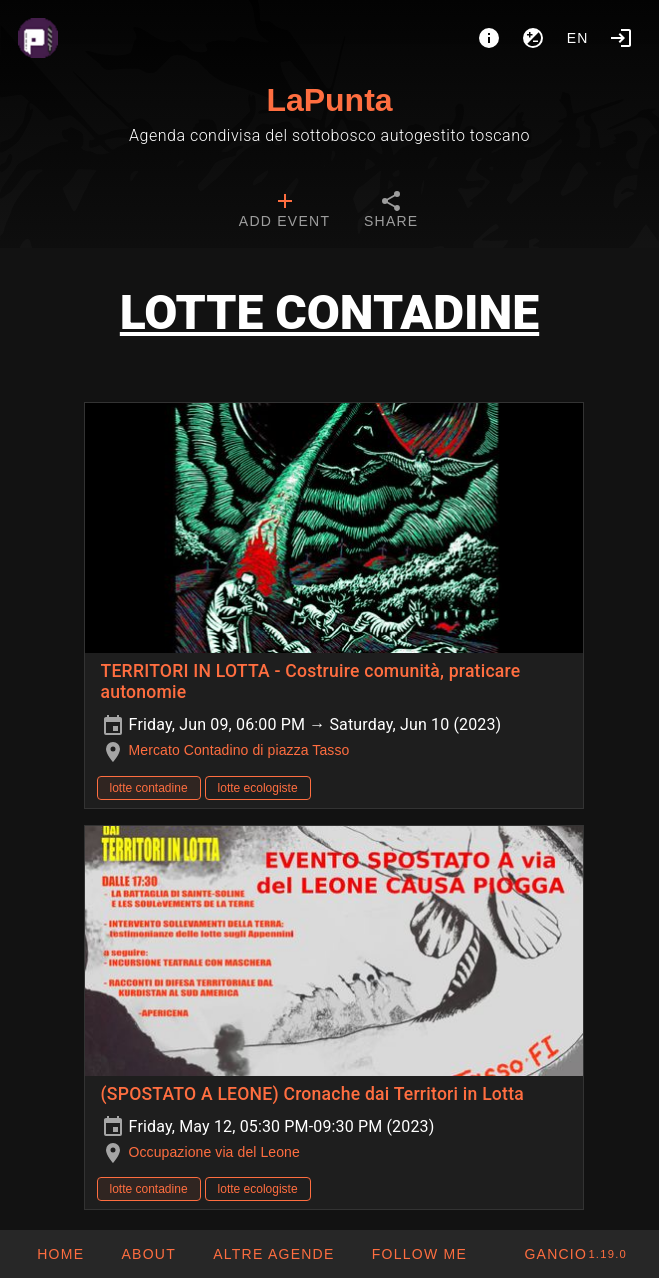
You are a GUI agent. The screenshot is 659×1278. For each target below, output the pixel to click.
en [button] (578, 38)
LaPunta (329, 100)
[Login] (621, 38)
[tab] (284, 212)
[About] (489, 38)
